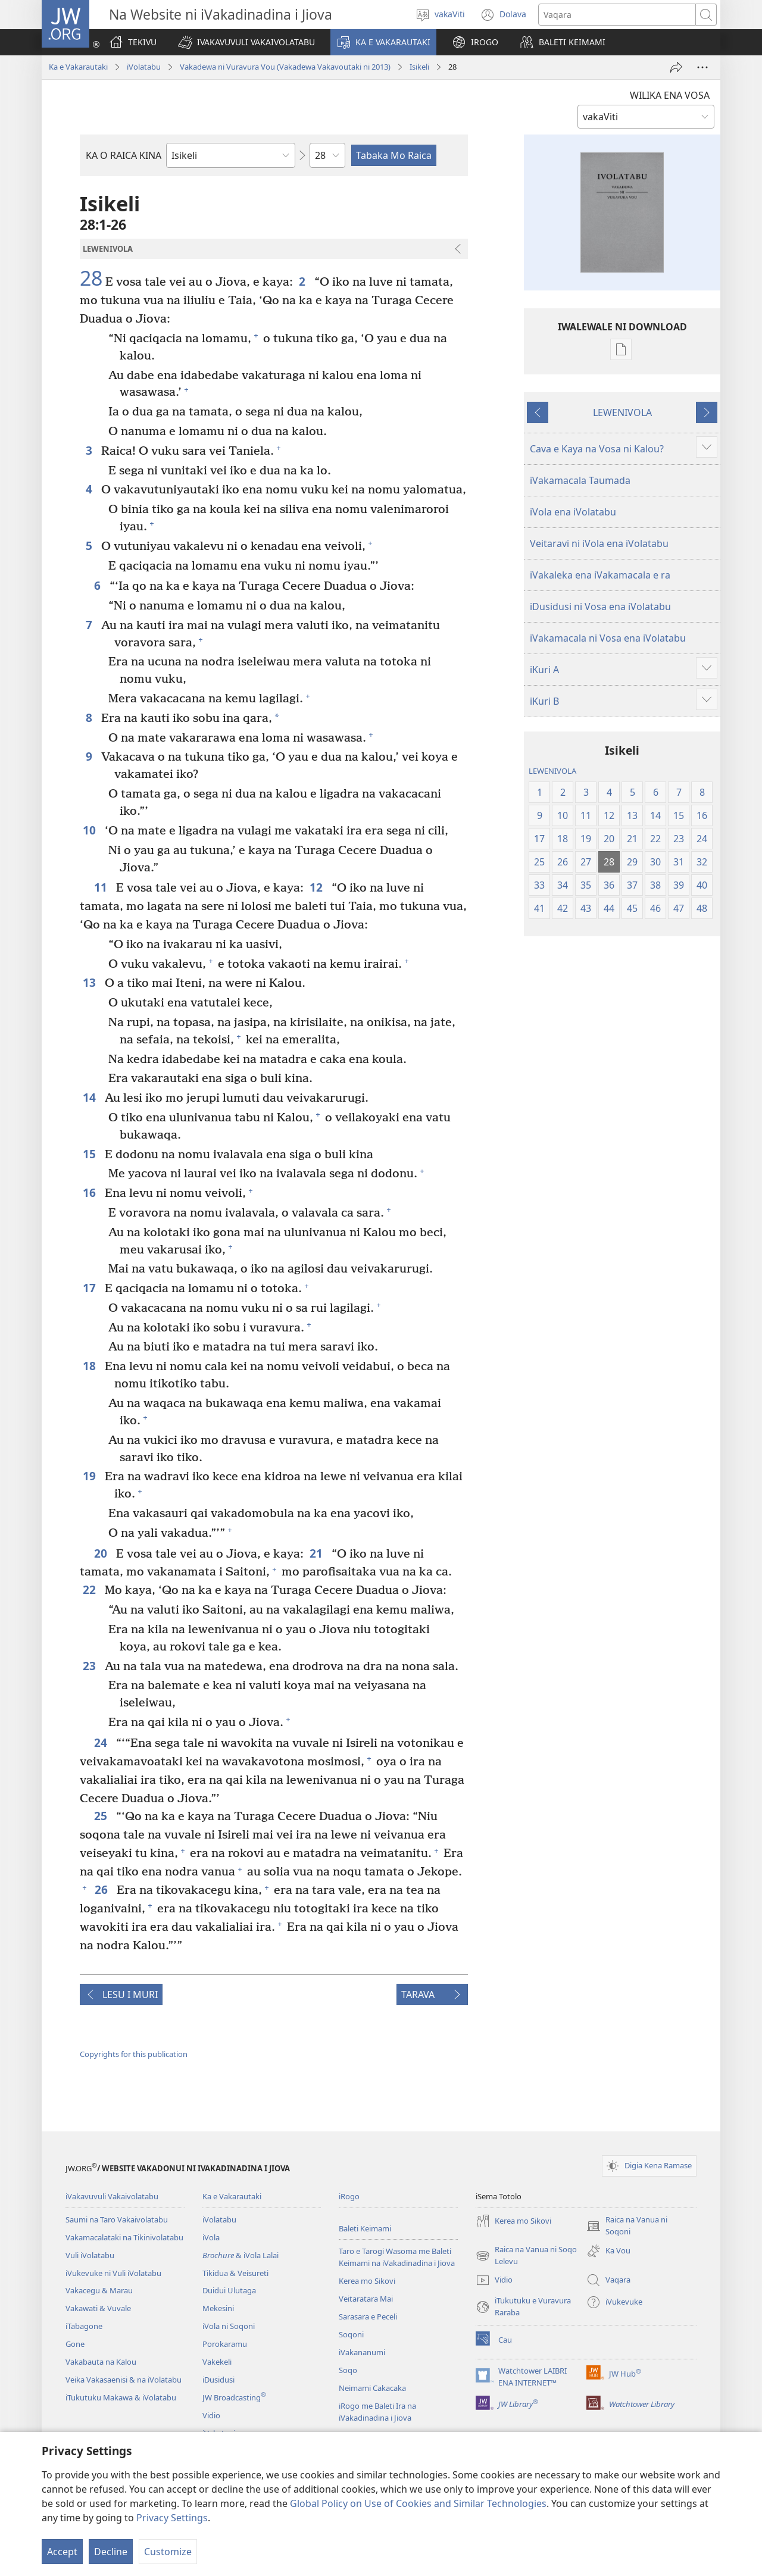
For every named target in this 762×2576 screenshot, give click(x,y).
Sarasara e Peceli (368, 2316)
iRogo (349, 2196)
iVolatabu (144, 66)
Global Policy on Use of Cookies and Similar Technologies (418, 2503)
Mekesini (218, 2308)
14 (91, 1097)
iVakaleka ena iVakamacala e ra (600, 575)
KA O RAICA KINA (123, 155)
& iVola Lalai (240, 2255)
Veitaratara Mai (366, 2298)
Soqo (348, 2370)
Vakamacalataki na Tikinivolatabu (124, 2237)
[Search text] (617, 15)
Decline (110, 2551)
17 (91, 1287)
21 (318, 1553)
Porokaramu (224, 2344)
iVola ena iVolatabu (573, 511)
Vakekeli (217, 2361)
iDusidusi (218, 2379)
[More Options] (702, 67)
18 (91, 1365)
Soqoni (351, 2334)
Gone (75, 2344)
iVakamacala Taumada (580, 480)
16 (91, 1192)
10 (91, 830)
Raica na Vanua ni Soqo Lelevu (526, 2256)
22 (91, 1589)
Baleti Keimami (365, 2228)
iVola (211, 2237)
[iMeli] (676, 67)
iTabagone (83, 2326)
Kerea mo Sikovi (367, 2280)
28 (91, 278)
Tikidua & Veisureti (235, 2273)
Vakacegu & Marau (99, 2290)
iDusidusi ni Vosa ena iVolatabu (600, 606)
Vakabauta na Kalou (100, 2361)
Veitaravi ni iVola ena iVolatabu (599, 543)
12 (318, 887)
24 (102, 1742)
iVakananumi (362, 2352)
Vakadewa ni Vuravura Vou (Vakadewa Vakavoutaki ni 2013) (285, 66)
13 (91, 982)
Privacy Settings (172, 2517)
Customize (168, 2551)
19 (91, 1475)
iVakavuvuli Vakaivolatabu (111, 2196)
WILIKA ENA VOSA (670, 95)
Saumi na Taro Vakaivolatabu (116, 2219)
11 (102, 887)
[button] (246, 42)
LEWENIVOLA (622, 412)
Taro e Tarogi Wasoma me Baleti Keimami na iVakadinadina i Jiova (397, 2257)
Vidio (211, 2415)
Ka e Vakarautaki (78, 66)
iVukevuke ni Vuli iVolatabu (113, 2273)
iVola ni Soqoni (228, 2326)
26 (103, 1889)
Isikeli (419, 66)
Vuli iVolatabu (89, 2255)
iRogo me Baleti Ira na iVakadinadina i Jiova (377, 2411)
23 (91, 1665)
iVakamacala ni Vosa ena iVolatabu (608, 638)
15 (91, 1153)
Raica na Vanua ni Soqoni (626, 2226)
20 (102, 1553)
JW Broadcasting (234, 2397)
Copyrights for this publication (134, 2054)
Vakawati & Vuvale (98, 2308)
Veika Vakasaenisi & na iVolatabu (123, 2379)
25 (102, 1815)
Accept (62, 2551)
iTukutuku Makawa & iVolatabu (120, 2397)
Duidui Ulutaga (229, 2290)
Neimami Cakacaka (372, 2388)
